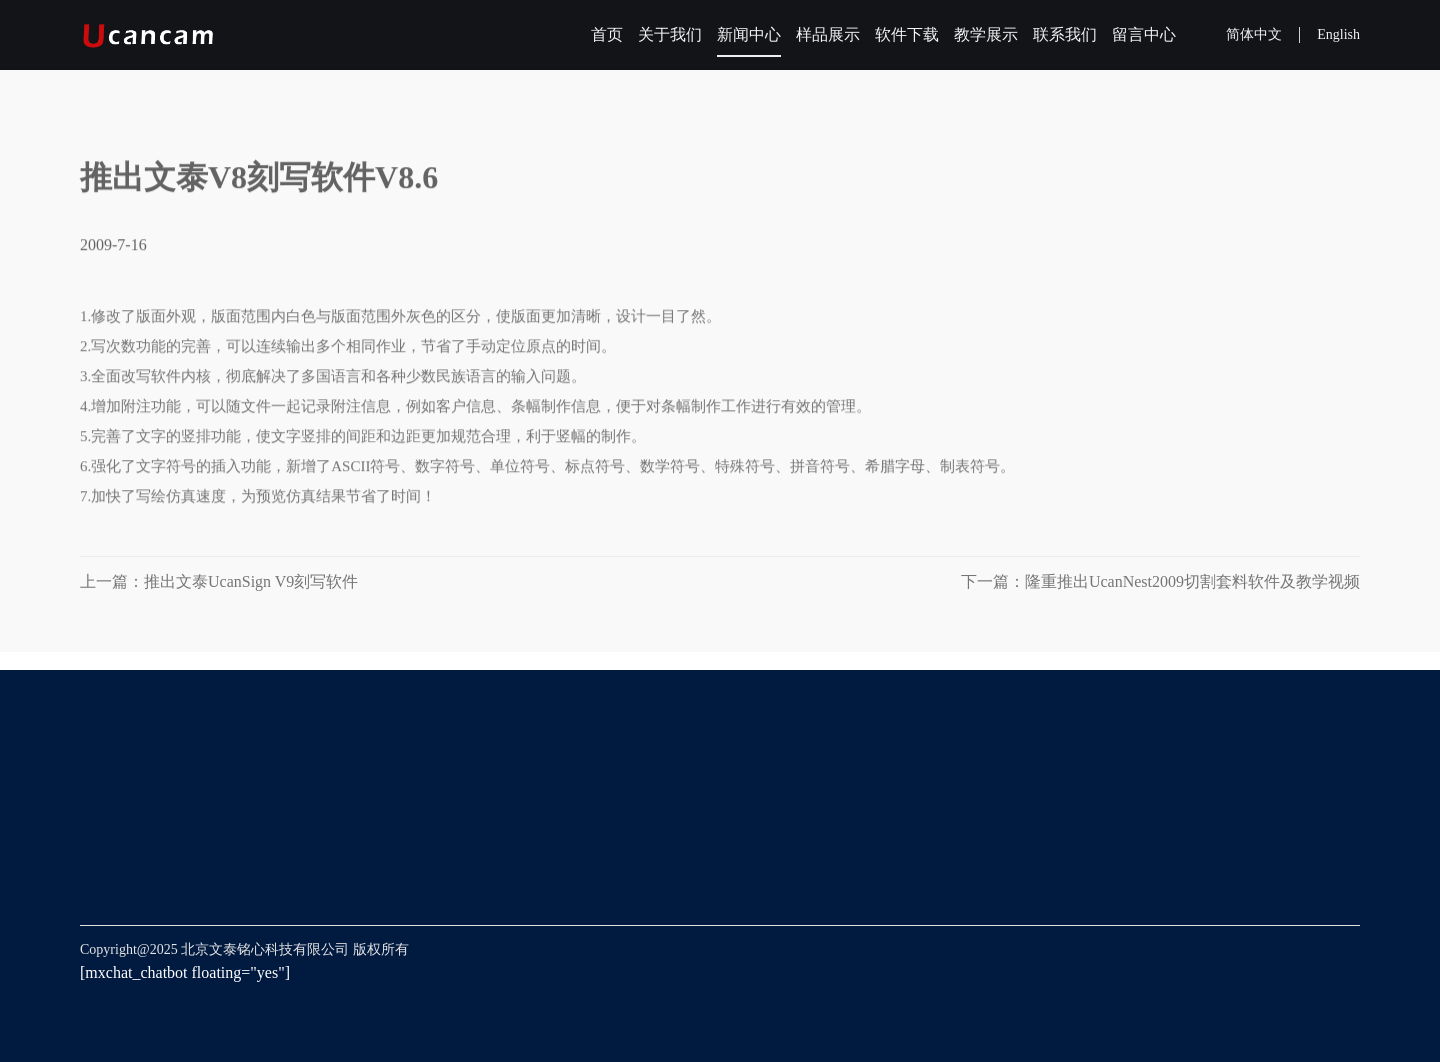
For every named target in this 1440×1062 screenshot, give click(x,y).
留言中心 (1144, 34)
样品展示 (828, 34)
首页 (607, 34)
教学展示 (986, 34)
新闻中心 (749, 34)
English (1338, 34)
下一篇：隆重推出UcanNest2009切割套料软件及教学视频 (1160, 581)
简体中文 (1254, 34)
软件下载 (907, 34)
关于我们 (670, 34)
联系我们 (1065, 34)
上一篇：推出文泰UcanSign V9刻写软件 (227, 581)
